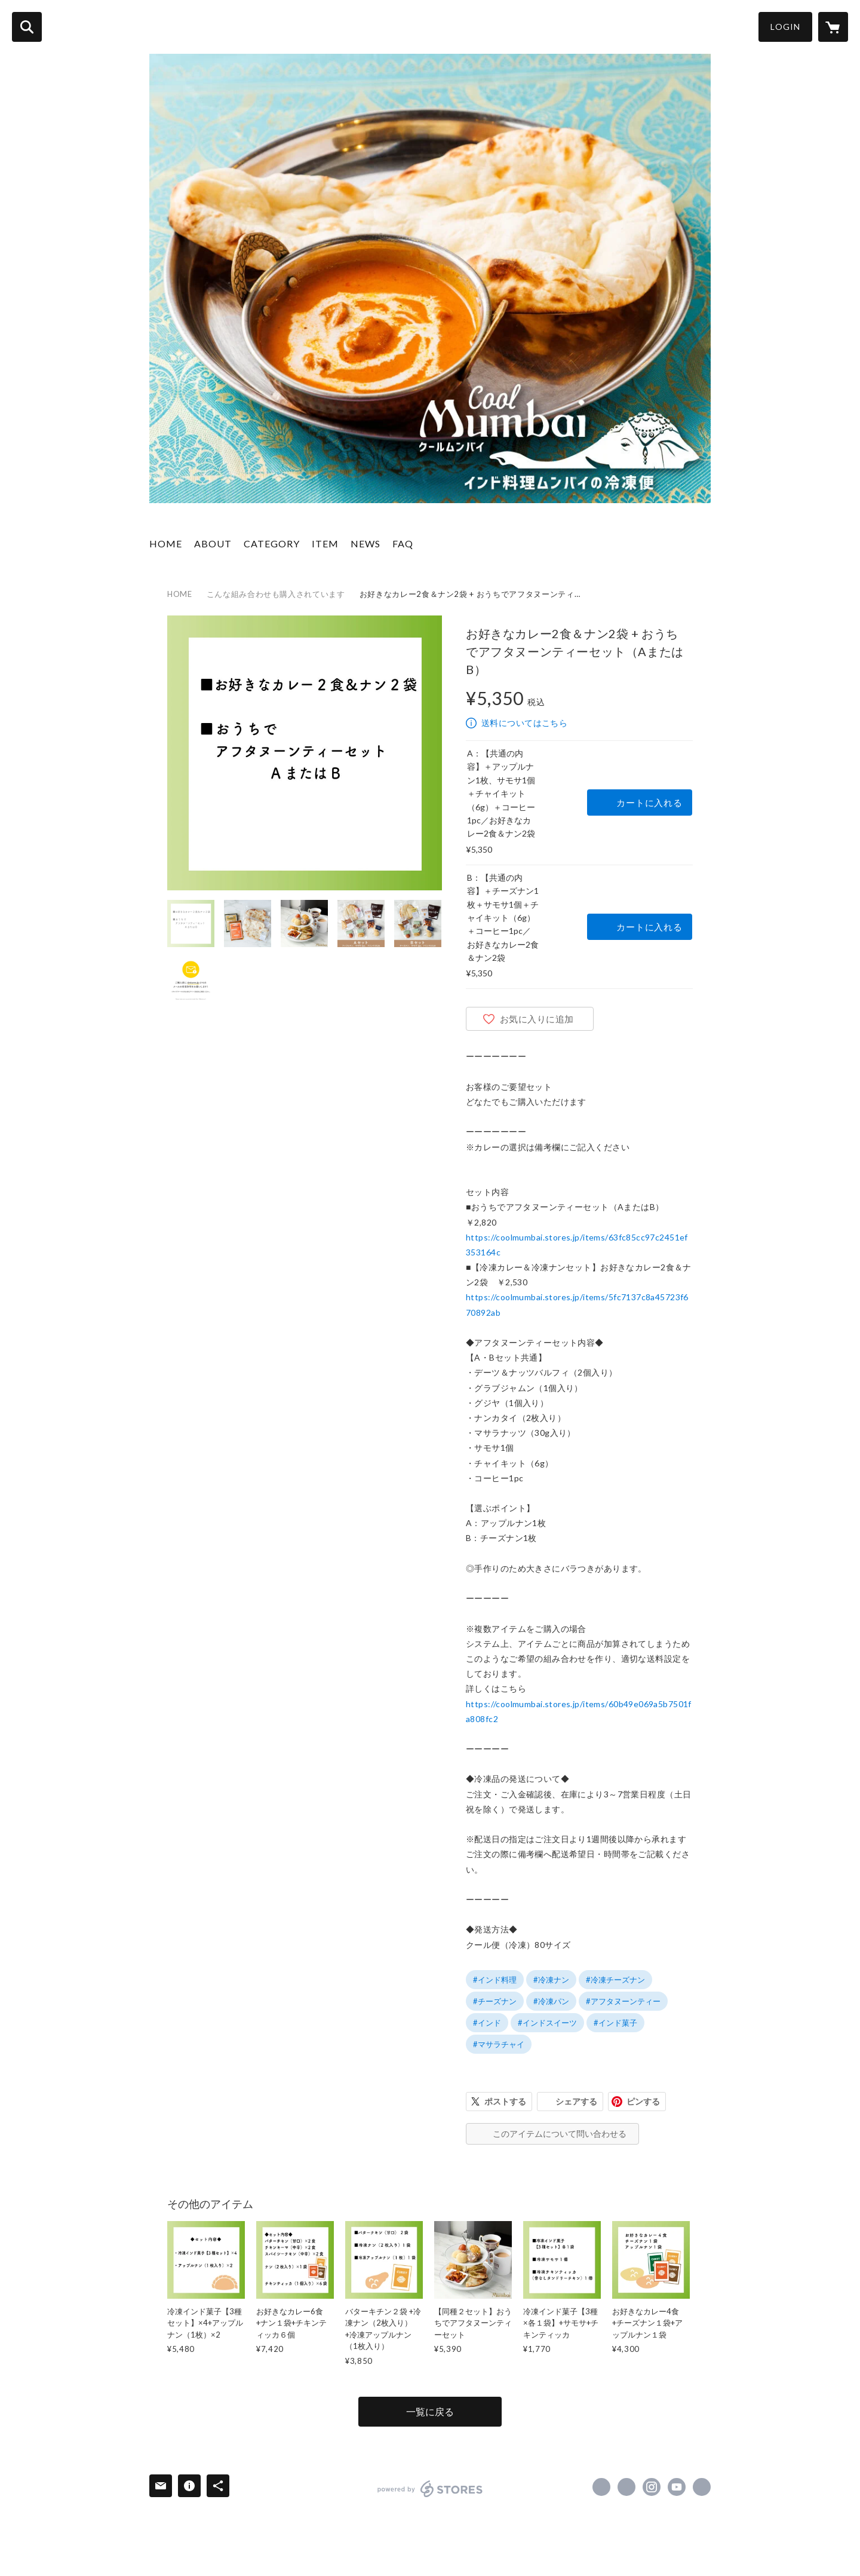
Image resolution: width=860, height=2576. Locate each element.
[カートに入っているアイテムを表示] (833, 27)
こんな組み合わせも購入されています (276, 594)
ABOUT (213, 543)
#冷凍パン (551, 2001)
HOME (165, 543)
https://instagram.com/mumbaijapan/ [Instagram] (652, 2487)
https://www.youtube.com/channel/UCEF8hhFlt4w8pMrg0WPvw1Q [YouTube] (677, 2487)
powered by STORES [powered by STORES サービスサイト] (430, 2488)
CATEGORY (272, 543)
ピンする (643, 2101)
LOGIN (785, 27)
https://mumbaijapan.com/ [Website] (702, 2487)
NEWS (365, 543)
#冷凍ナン (551, 1979)
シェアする (576, 2101)
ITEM (325, 543)
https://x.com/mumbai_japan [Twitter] (626, 2487)
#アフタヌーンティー (623, 2001)
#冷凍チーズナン (615, 1979)
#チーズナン (495, 2001)
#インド (487, 2022)
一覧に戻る (430, 2411)
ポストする (505, 2101)
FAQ (402, 543)
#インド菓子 (615, 2022)
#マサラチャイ (498, 2044)
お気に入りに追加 (537, 1018)
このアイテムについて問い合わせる (559, 2133)
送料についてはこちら (524, 723)
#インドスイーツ (547, 2022)
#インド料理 (495, 1979)
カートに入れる (649, 802)
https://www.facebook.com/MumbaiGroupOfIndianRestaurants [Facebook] (601, 2487)
